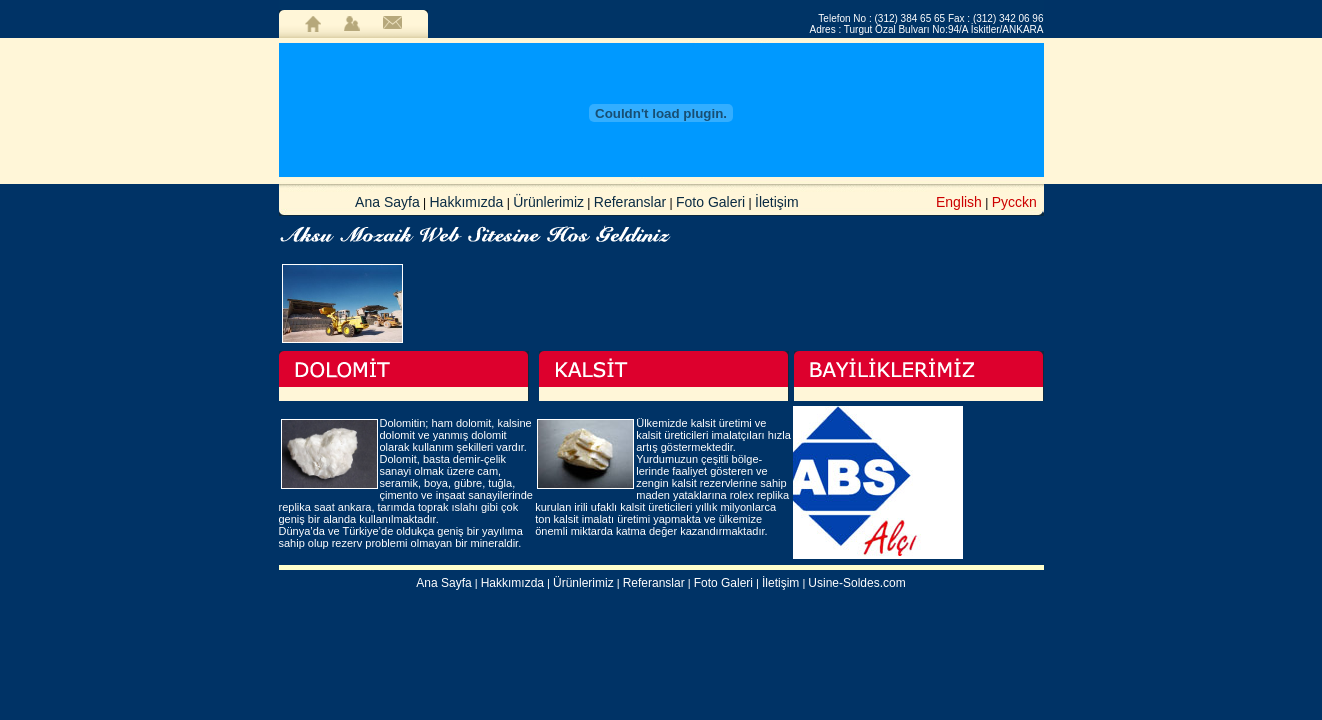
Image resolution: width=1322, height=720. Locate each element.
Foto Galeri (710, 202)
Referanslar (630, 202)
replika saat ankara (325, 507)
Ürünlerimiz (548, 202)
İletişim (777, 202)
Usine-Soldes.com (856, 583)
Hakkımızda (467, 202)
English (959, 202)
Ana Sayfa (387, 202)
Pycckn (1014, 202)
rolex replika (759, 495)
